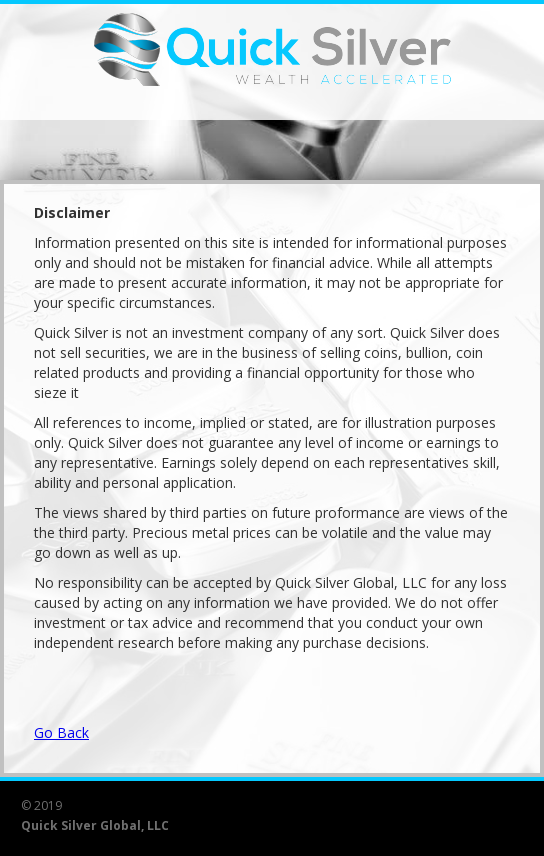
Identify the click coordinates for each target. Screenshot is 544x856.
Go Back (61, 732)
